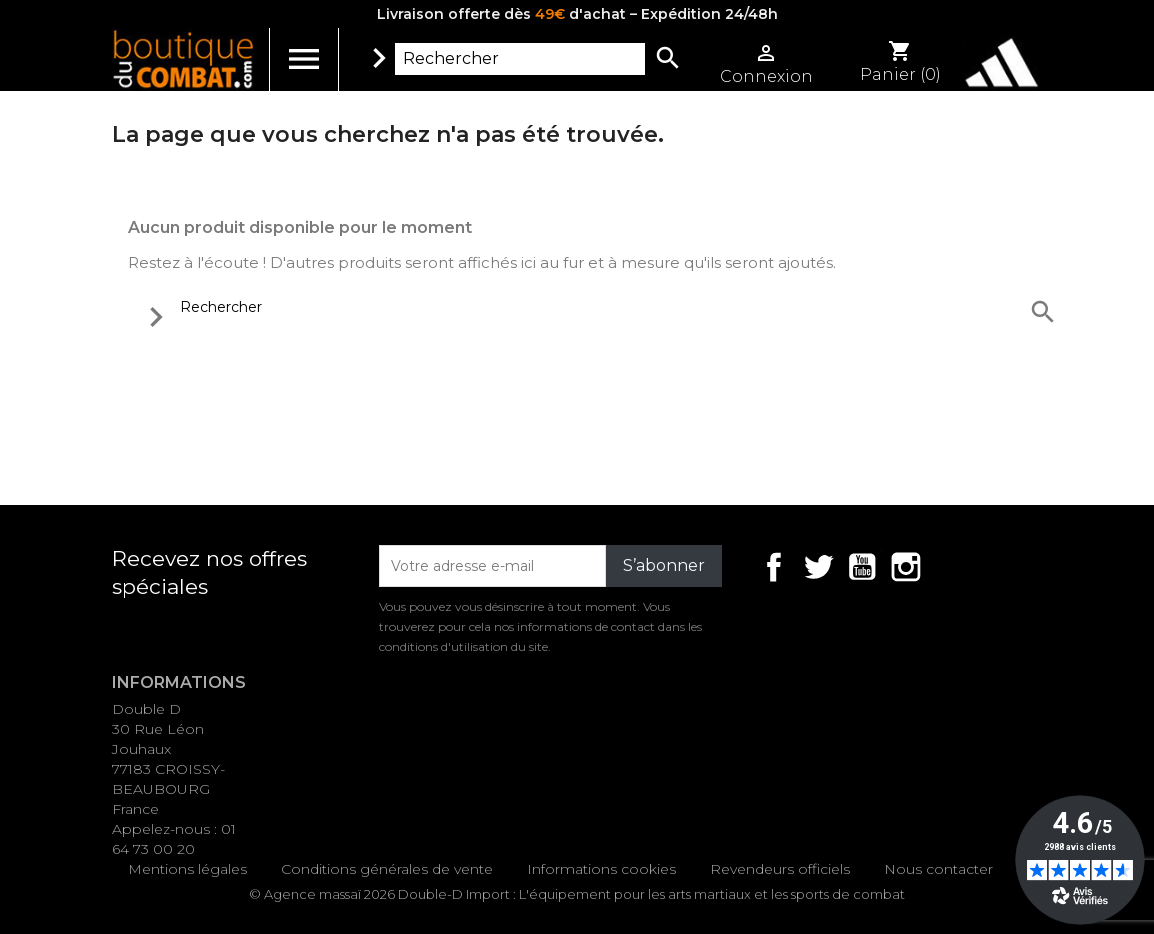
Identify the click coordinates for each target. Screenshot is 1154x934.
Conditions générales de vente (387, 869)
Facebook (774, 567)
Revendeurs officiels (780, 869)
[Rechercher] (520, 59)
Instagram (906, 567)
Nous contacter (938, 869)
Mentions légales (187, 869)
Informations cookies (601, 869)
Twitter (818, 567)
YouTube (862, 567)
